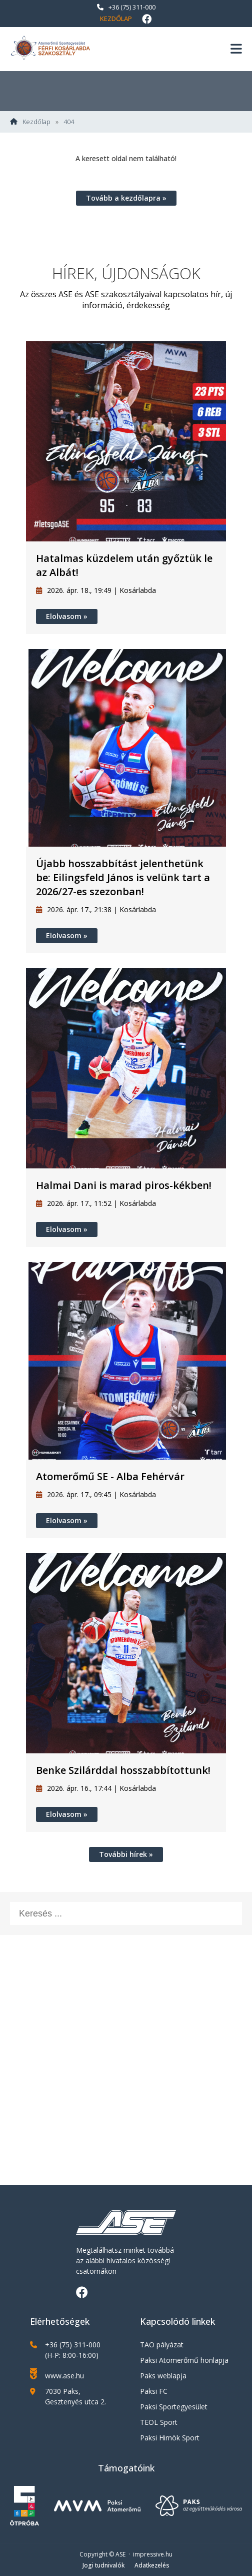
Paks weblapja (163, 2375)
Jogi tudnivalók (103, 2565)
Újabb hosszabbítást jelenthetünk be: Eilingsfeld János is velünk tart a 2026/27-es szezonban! (123, 877)
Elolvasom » (67, 616)
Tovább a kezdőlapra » (126, 198)
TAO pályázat (162, 2344)
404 (69, 122)
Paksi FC (154, 2391)
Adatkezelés (152, 2565)
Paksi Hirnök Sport (170, 2437)
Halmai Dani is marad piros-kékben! (124, 1185)
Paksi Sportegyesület (174, 2406)
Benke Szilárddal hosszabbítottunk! (123, 1770)
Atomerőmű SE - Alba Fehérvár (110, 1476)
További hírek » (126, 1854)
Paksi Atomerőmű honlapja (184, 2360)
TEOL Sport (159, 2422)
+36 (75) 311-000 (126, 7)
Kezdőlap (116, 18)
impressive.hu (152, 2554)
